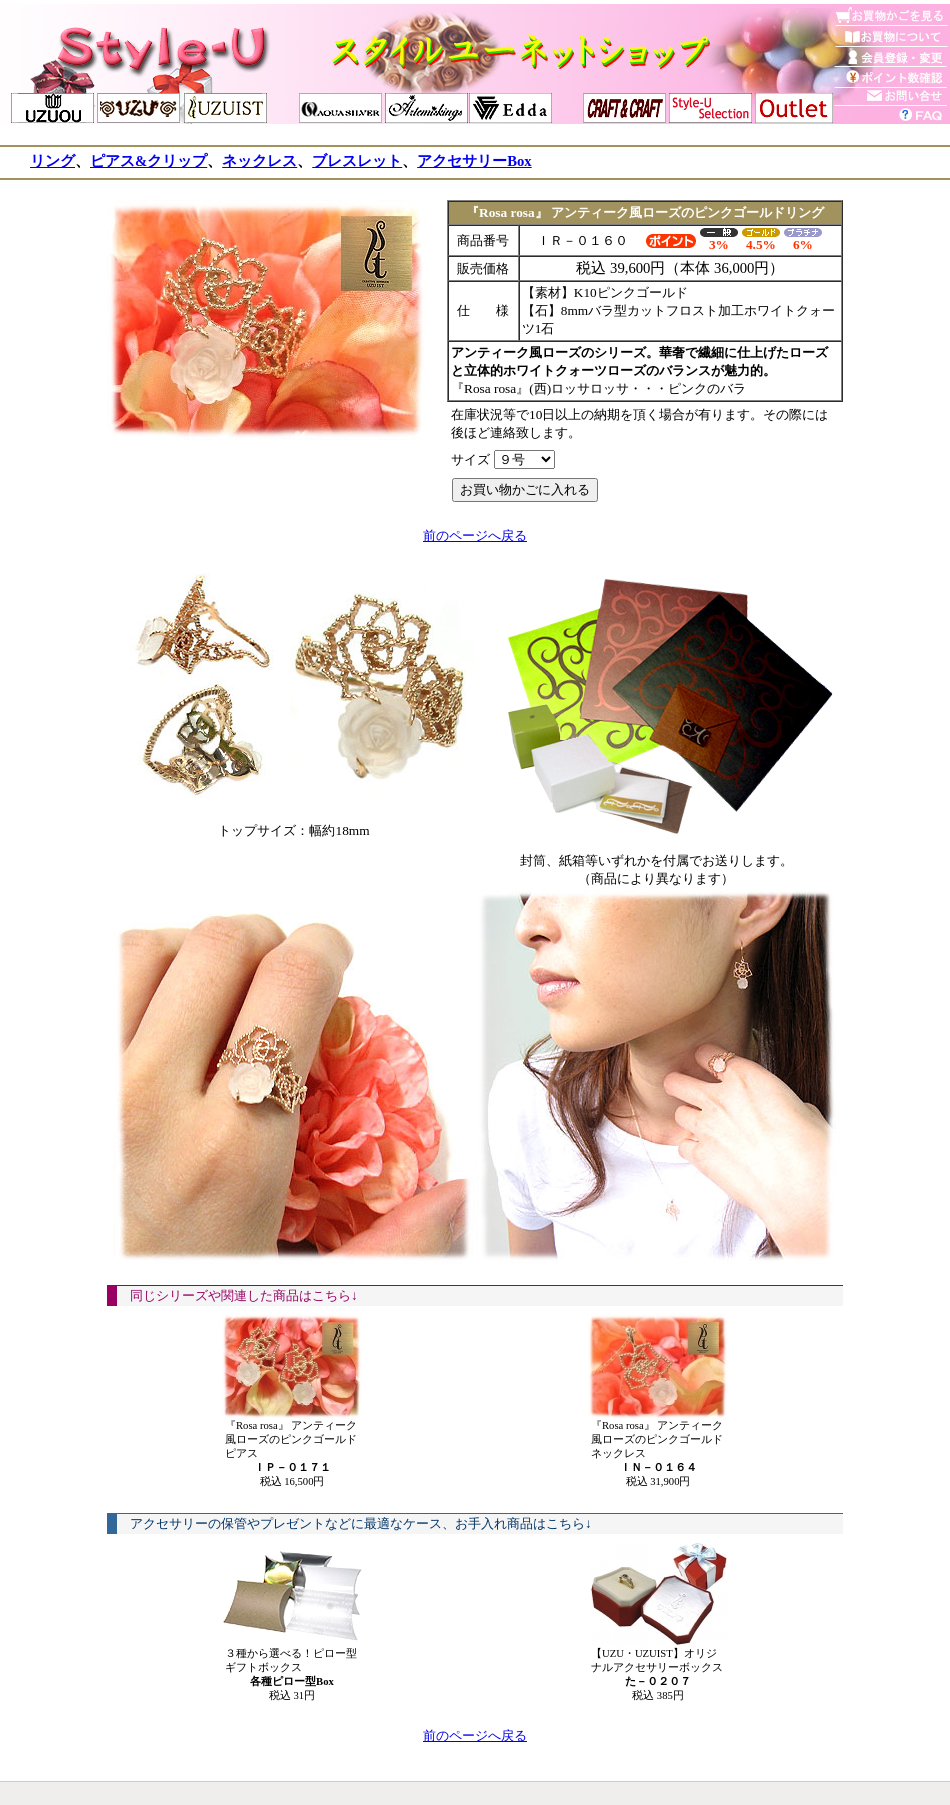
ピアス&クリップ (148, 161)
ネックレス (259, 161)
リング (52, 161)
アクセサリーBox (474, 161)
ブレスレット (357, 161)
